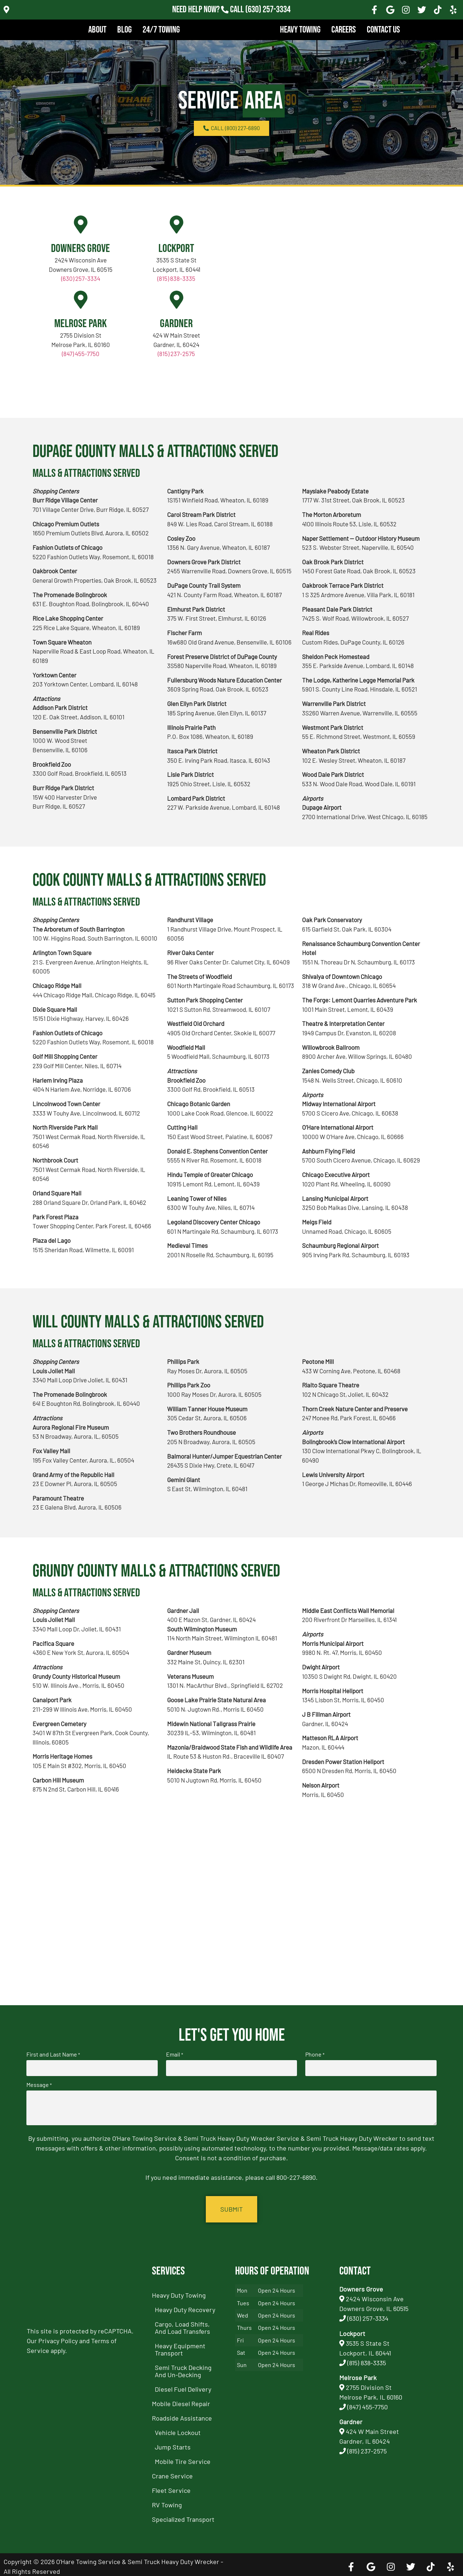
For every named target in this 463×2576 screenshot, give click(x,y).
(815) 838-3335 (176, 278)
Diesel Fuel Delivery (183, 2385)
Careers (343, 29)
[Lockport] (176, 224)
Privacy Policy (58, 2337)
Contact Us (383, 29)
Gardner (176, 324)
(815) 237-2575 (176, 353)
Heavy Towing (300, 29)
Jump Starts (173, 2443)
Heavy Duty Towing (179, 2291)
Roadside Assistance (182, 2414)
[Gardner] (176, 300)
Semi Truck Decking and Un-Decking (183, 2367)
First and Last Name (53, 2054)
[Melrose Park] (81, 300)
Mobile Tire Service (183, 2457)
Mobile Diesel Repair (181, 2400)
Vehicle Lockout (178, 2428)
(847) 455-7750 (80, 353)
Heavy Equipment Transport (180, 2345)
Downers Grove (80, 248)
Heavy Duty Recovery (185, 2306)
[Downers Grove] (81, 224)
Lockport (176, 248)
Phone (314, 2054)
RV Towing (167, 2501)
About (97, 29)
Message (39, 2083)
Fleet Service (171, 2486)
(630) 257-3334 (80, 278)
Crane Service (172, 2472)
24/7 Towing (161, 29)
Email (174, 2054)
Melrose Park (80, 324)
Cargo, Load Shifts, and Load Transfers (182, 2323)
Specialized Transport (183, 2515)
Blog (124, 29)
